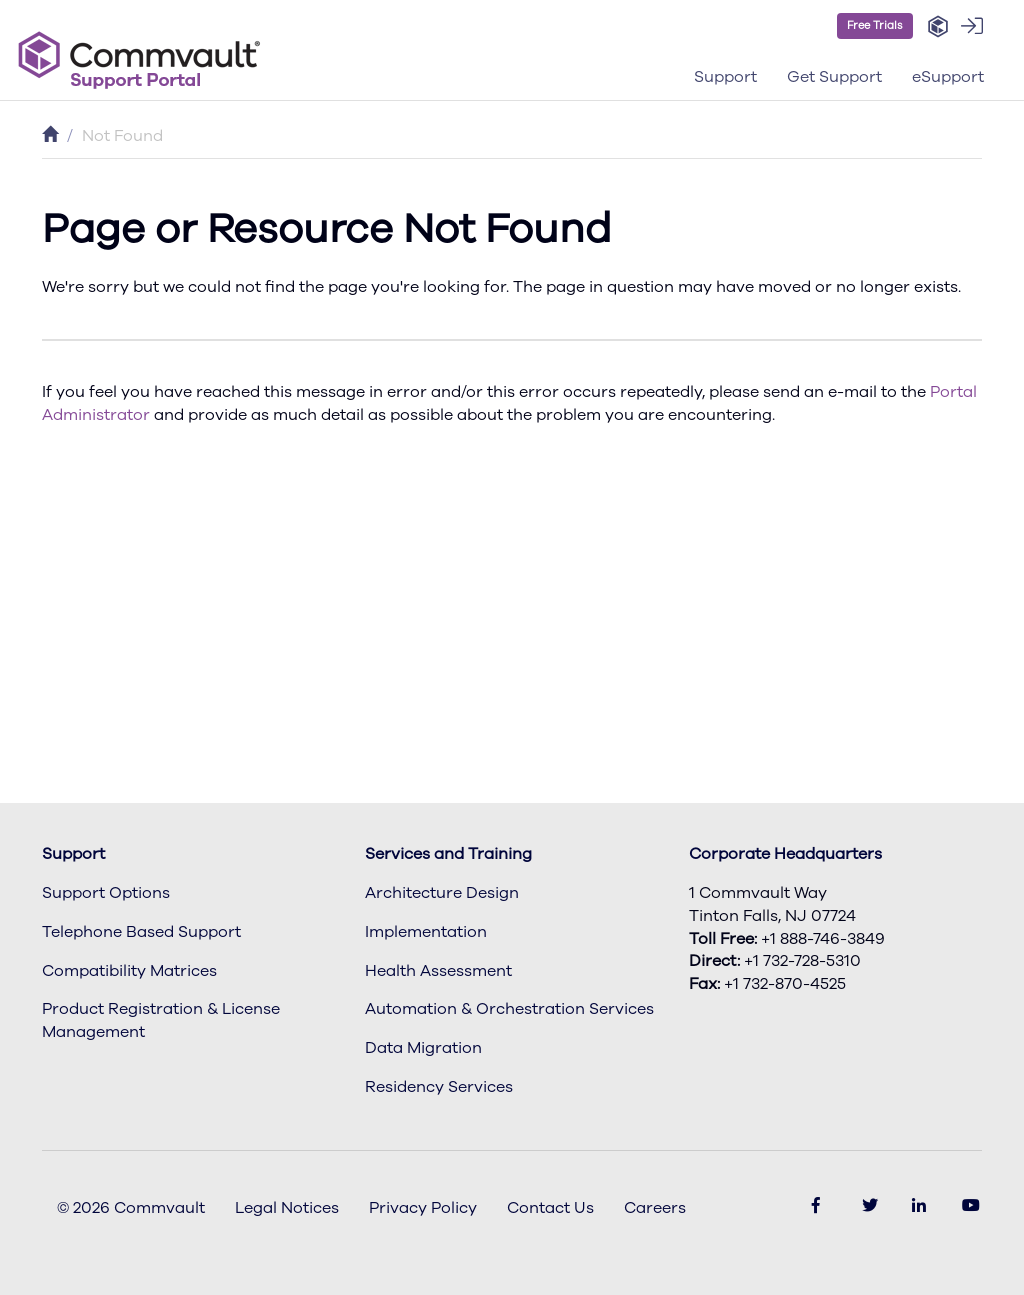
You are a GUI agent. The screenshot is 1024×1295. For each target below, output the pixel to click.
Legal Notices (287, 1208)
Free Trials (875, 25)
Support (73, 854)
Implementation (426, 932)
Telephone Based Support (141, 932)
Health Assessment (438, 971)
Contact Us (550, 1208)
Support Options (106, 893)
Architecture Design (442, 893)
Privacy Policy (423, 1208)
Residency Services (439, 1087)
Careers (655, 1208)
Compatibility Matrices (129, 971)
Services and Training (448, 854)
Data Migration (423, 1048)
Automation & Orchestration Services (509, 1009)
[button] (938, 27)
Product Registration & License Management (161, 1020)
